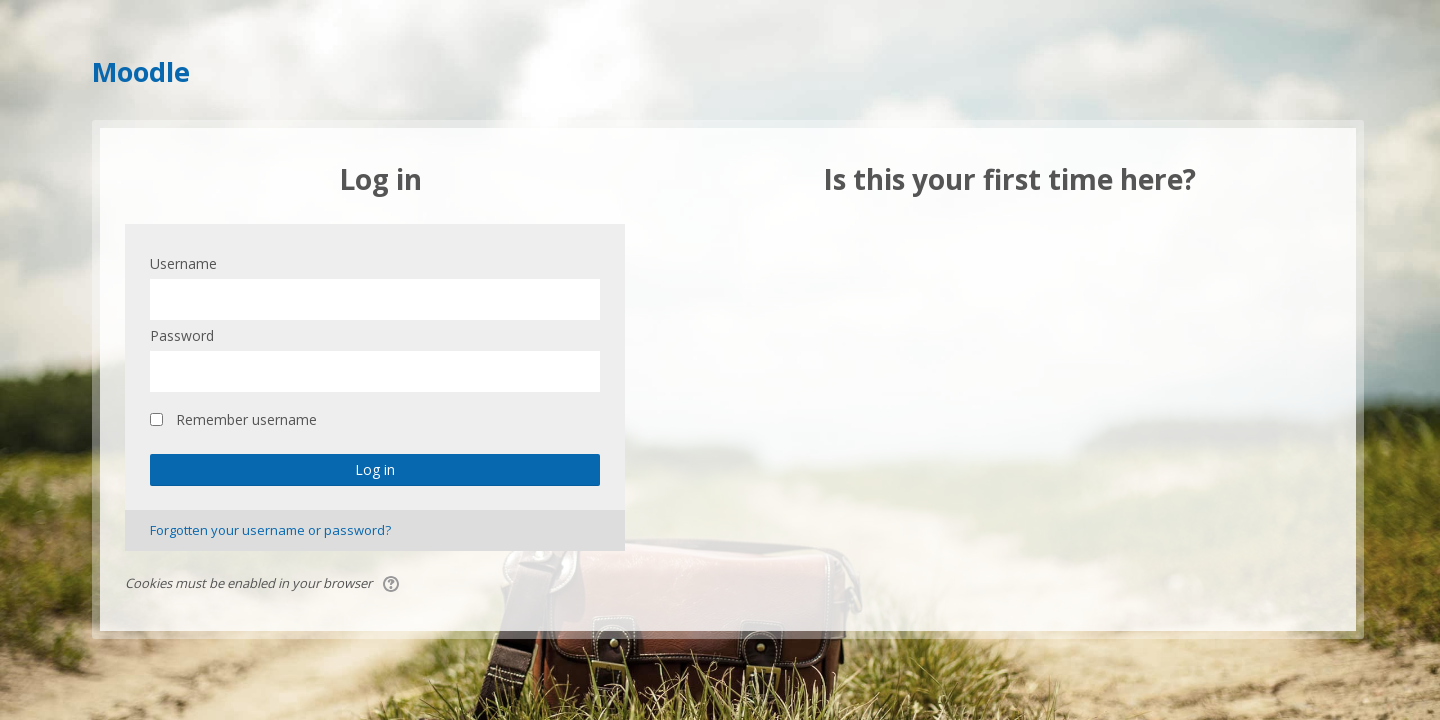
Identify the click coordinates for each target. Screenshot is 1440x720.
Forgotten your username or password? (270, 530)
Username (183, 263)
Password (182, 335)
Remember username (246, 419)
